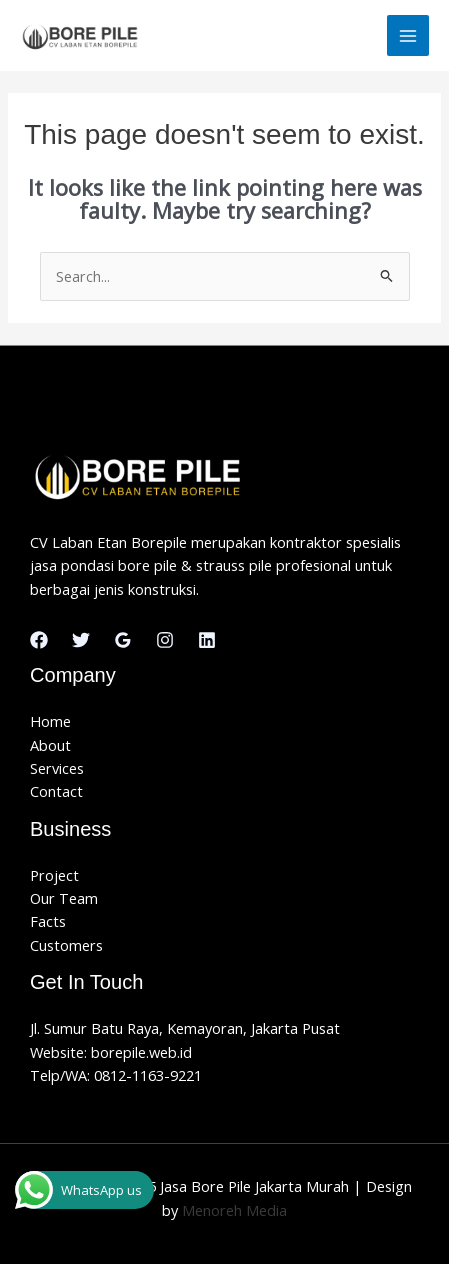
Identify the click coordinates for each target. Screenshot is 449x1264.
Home (50, 721)
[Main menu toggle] (408, 36)
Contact (56, 791)
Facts (48, 921)
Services (57, 768)
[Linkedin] (207, 640)
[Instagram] (165, 640)
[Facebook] (39, 640)
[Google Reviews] (123, 640)
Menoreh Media (234, 1210)
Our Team (64, 898)
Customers (66, 945)
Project (54, 875)
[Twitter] (81, 640)
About (50, 745)
